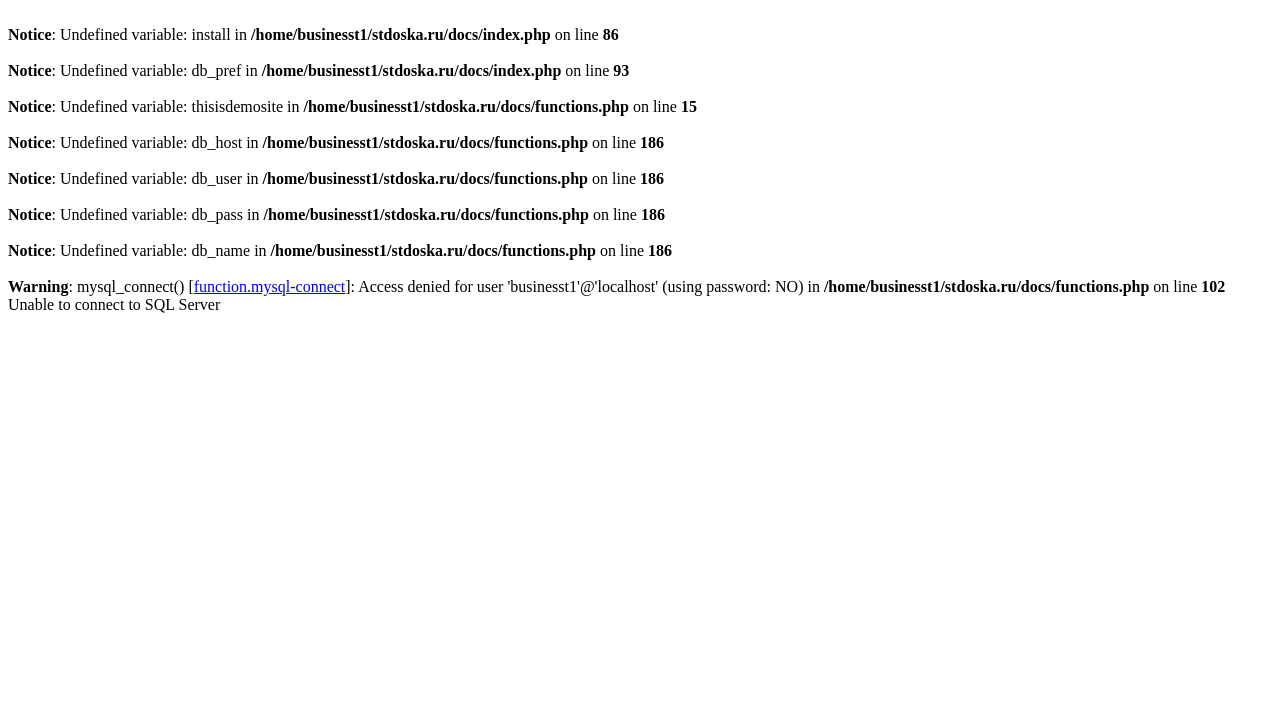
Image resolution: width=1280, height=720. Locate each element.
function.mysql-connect (270, 286)
